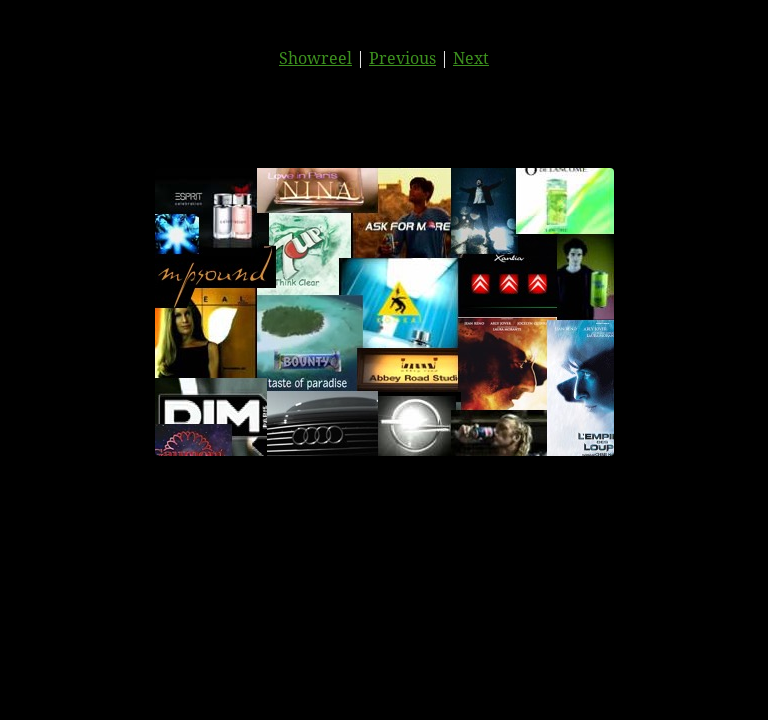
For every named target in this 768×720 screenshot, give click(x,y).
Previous (402, 58)
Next (471, 58)
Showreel (315, 58)
